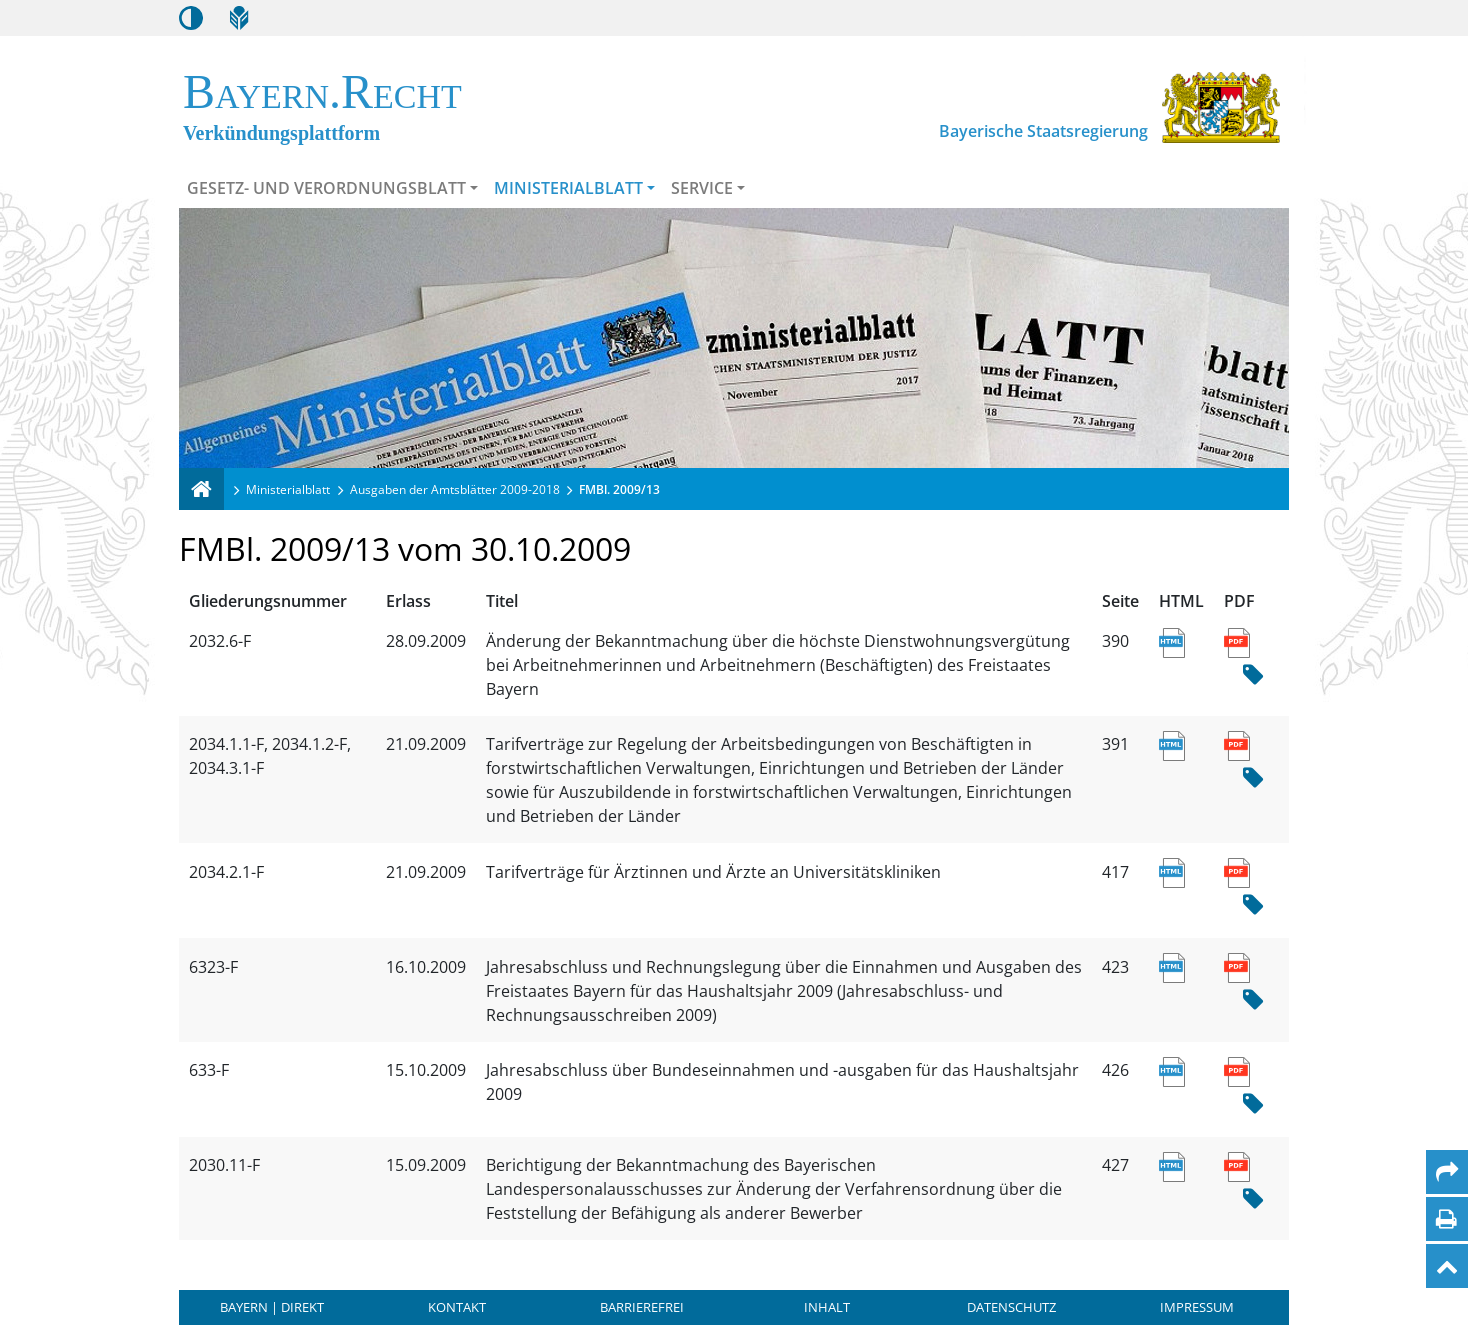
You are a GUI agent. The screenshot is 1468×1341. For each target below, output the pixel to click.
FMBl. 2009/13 (619, 489)
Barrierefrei (642, 1307)
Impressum (1197, 1307)
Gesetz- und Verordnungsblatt (326, 188)
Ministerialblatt (568, 188)
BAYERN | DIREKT (272, 1307)
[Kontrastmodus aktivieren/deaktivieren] (191, 18)
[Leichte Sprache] (239, 18)
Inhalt (827, 1307)
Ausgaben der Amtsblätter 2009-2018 (455, 489)
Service (702, 188)
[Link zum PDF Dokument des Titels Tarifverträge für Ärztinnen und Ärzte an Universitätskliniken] (1236, 872)
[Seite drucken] (1446, 1219)
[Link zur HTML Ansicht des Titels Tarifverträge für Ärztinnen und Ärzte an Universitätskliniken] (1171, 872)
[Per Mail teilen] (1447, 1172)
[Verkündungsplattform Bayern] (201, 489)
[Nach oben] (1447, 1266)
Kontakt (457, 1307)
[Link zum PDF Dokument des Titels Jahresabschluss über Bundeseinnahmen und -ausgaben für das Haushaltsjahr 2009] (1236, 1070)
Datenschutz (1011, 1307)
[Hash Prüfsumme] (1253, 675)
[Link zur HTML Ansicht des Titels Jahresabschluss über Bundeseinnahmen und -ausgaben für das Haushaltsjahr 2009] (1171, 1070)
